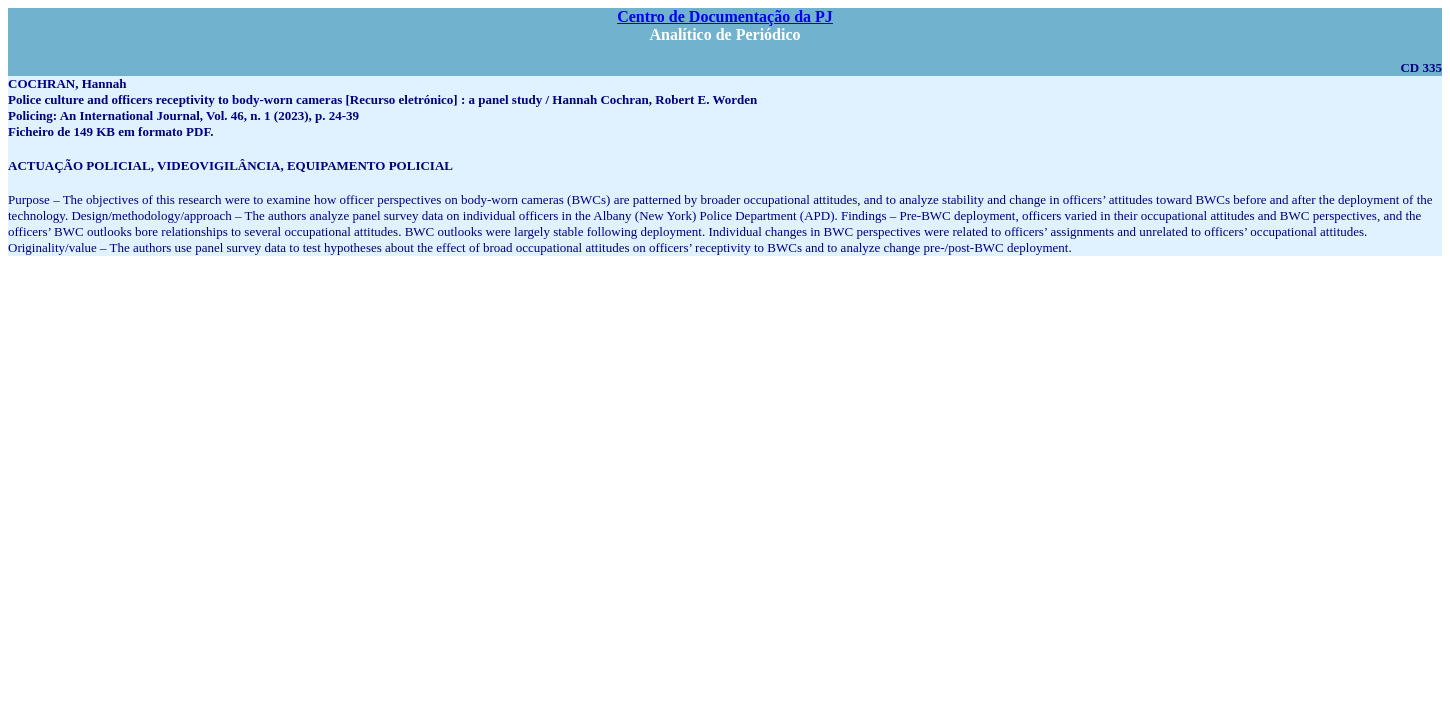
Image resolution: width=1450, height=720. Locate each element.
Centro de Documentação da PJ (725, 16)
